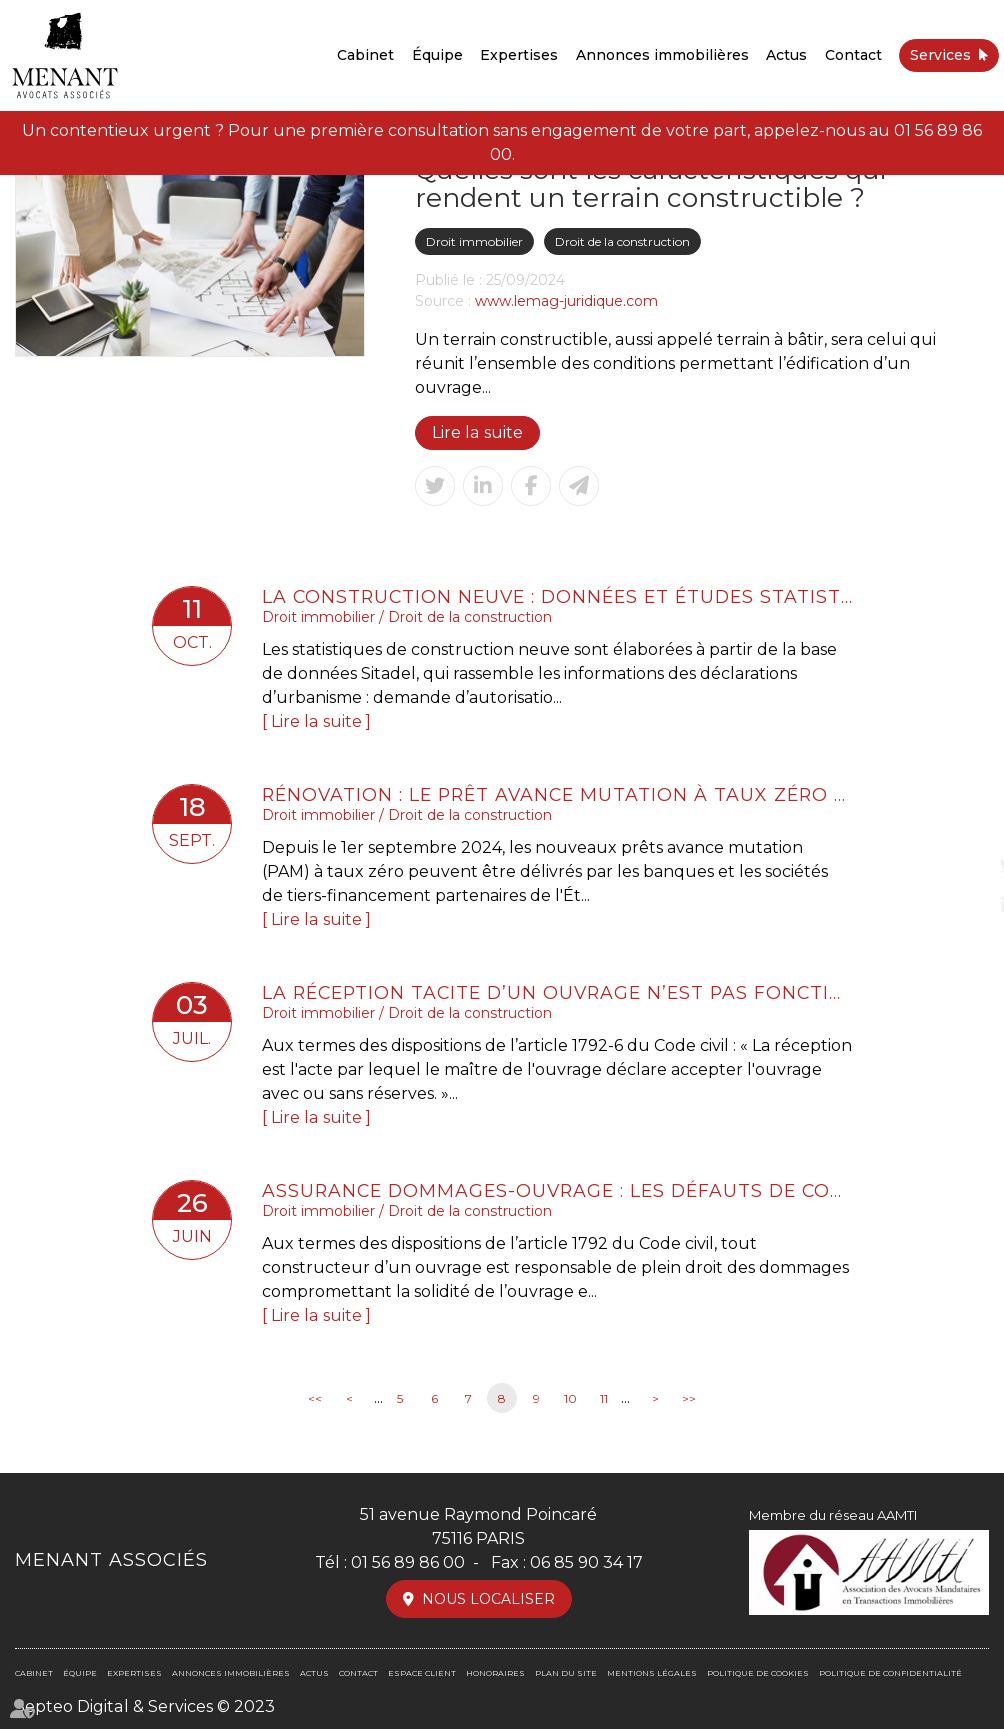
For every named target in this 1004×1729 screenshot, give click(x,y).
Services (940, 55)
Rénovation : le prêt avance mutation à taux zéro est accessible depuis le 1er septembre (557, 794)
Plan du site (566, 1673)
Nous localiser (488, 1599)
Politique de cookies (758, 1673)
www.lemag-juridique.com (566, 301)
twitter (964, 865)
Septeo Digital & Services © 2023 (144, 1706)
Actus (786, 55)
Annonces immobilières (662, 55)
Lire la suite (477, 432)
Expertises (519, 55)
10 (570, 1398)
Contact (853, 55)
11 (604, 1398)
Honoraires (495, 1673)
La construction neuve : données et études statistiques (557, 596)
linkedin (964, 905)
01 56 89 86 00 (408, 1562)
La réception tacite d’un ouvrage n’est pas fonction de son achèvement (557, 992)
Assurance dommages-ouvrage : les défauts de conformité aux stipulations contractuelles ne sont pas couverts (557, 1190)
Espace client (422, 1673)
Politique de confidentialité (890, 1673)
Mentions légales (652, 1673)
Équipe (437, 55)
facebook (964, 825)
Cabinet (365, 55)
